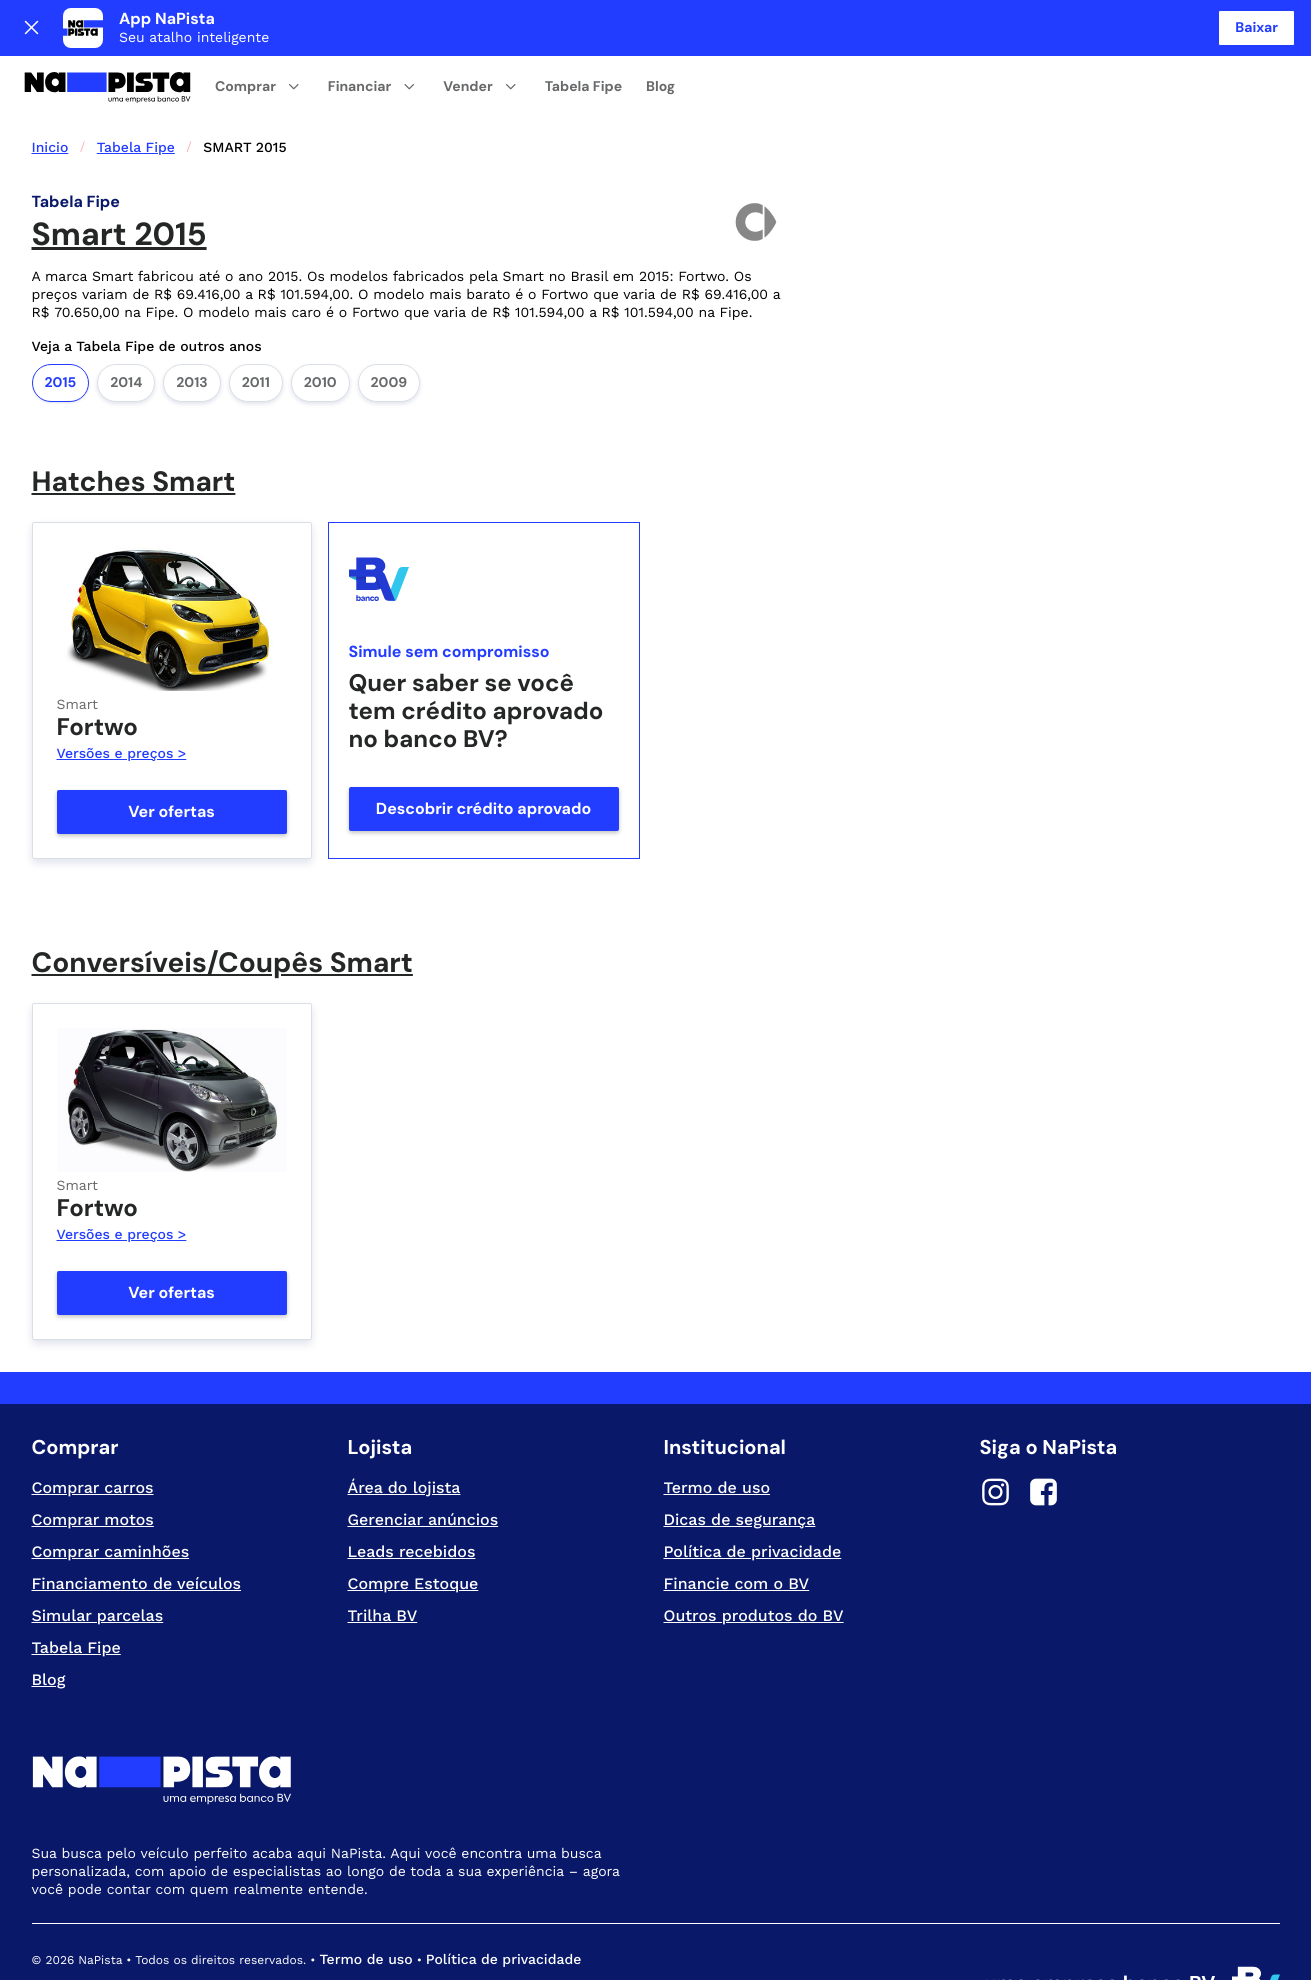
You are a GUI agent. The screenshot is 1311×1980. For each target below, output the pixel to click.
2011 (256, 327)
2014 (126, 327)
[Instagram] (996, 1439)
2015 (61, 327)
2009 (389, 327)
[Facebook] (1044, 1439)
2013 (191, 327)
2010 (320, 327)
